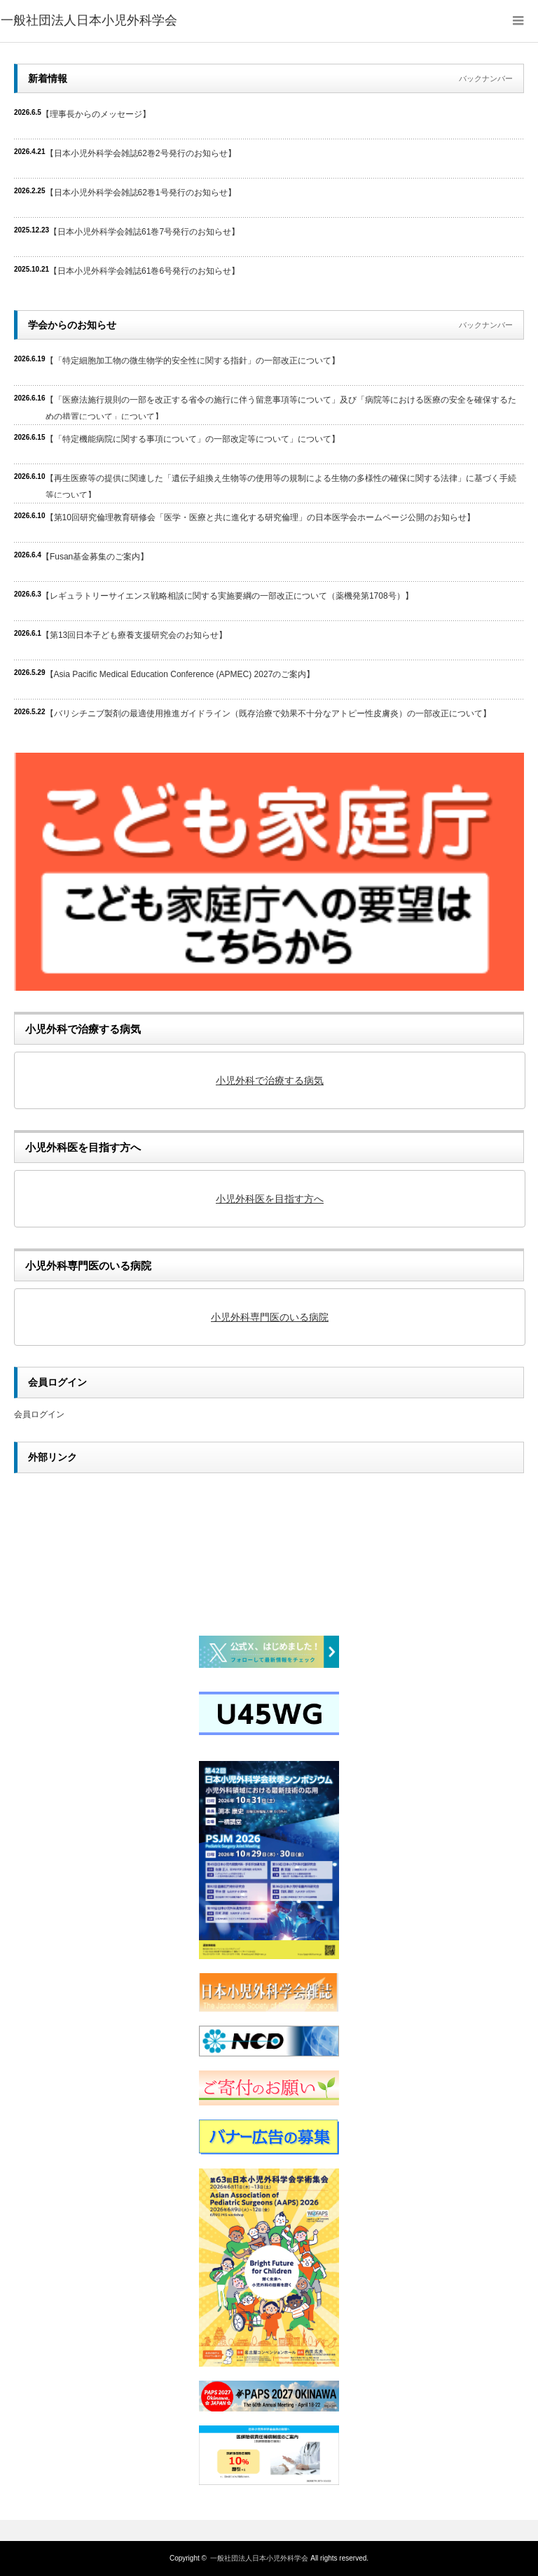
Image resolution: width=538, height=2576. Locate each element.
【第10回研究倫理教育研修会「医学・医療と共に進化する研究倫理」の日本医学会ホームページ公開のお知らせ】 (260, 517)
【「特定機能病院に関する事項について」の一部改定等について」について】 (193, 439)
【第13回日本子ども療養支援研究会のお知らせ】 (134, 635)
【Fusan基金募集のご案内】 (95, 557)
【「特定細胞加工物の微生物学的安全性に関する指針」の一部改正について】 (193, 360)
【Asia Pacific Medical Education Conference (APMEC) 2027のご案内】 (180, 674)
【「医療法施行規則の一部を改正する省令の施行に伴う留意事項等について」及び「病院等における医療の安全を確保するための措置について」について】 (281, 407)
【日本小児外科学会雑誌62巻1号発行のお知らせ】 (141, 192)
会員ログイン (39, 1414)
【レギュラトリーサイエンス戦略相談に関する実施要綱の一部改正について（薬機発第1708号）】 (227, 596)
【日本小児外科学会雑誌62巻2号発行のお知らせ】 (141, 153)
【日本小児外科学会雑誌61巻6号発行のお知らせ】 (144, 271)
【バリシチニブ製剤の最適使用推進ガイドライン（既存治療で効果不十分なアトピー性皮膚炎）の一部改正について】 (268, 713)
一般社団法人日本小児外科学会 (259, 2558)
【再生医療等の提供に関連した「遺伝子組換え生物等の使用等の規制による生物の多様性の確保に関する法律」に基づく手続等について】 (281, 485)
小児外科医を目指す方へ (270, 1198)
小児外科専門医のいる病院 (270, 1317)
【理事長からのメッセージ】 (96, 114)
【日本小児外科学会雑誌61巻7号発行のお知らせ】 (144, 232)
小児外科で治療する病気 (270, 1080)
